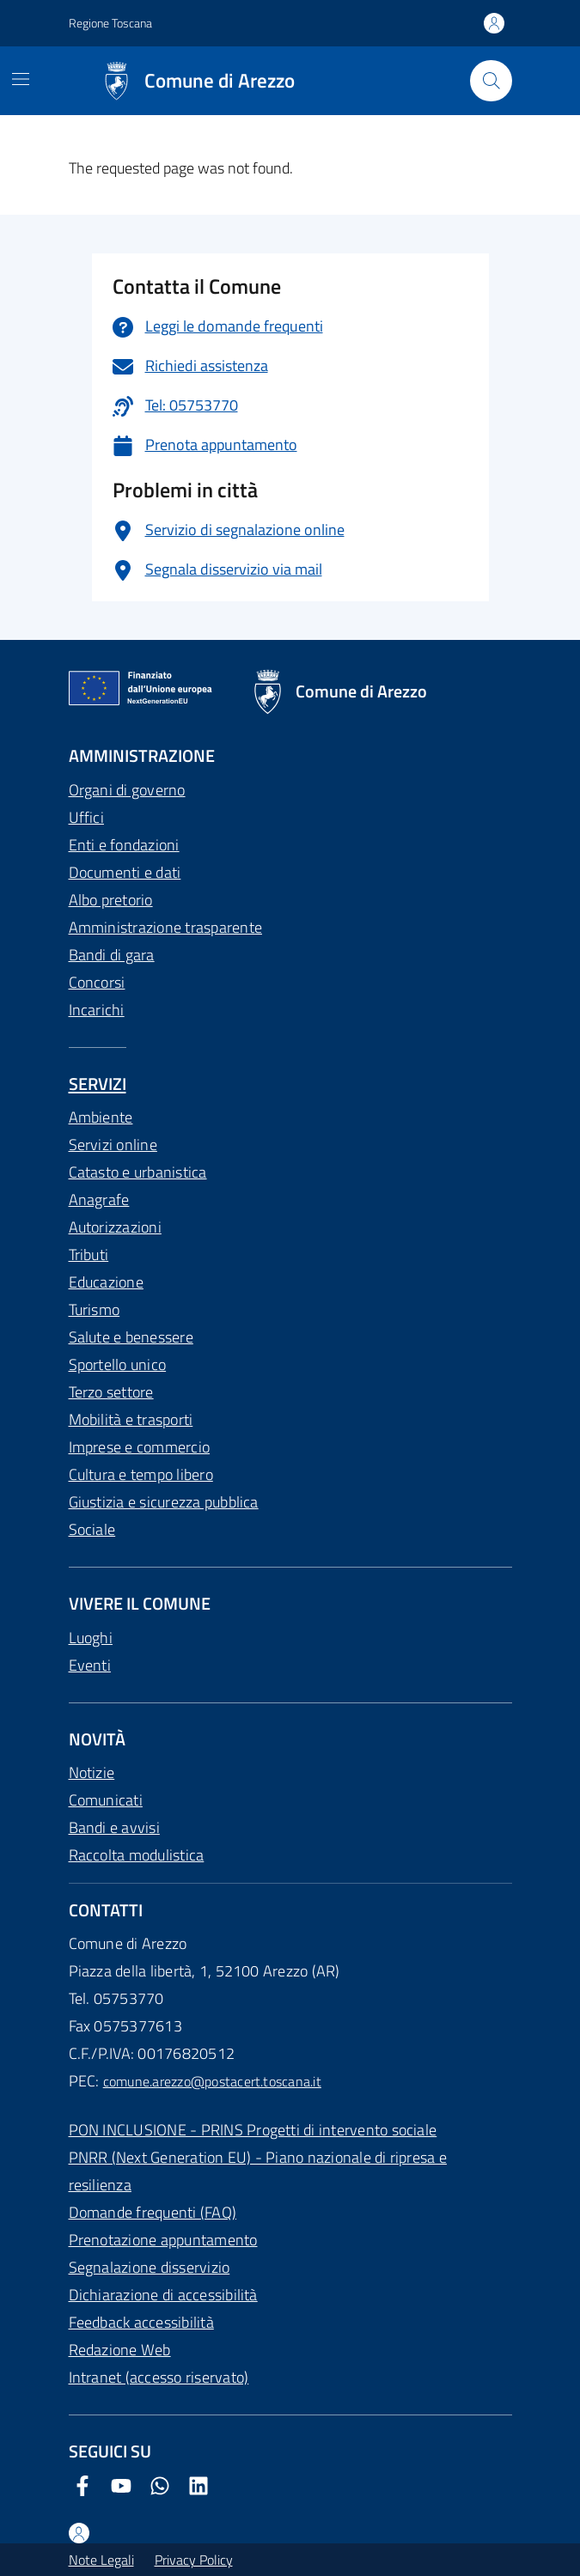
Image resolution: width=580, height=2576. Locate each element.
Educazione (106, 1282)
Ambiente (101, 1117)
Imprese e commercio (140, 1447)
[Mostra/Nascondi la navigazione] (20, 79)
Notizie (92, 1772)
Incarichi (97, 1009)
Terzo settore (111, 1392)
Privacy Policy (194, 2559)
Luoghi (91, 1637)
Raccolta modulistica (137, 1855)
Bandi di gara (112, 954)
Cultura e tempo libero (141, 1474)
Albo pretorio (111, 899)
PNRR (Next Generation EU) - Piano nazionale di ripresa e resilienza (258, 2171)
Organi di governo (127, 789)
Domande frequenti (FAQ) (153, 2212)
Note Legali (101, 2559)
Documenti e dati (125, 872)
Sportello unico (118, 1364)
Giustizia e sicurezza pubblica (164, 1501)
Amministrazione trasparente (165, 927)
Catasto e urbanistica (138, 1172)
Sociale (92, 1529)
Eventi (90, 1665)
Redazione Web (120, 2349)
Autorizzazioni (115, 1227)
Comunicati (106, 1800)
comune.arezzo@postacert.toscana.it (212, 2081)
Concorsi (97, 982)
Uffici (86, 817)
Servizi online (113, 1144)
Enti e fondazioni (124, 844)
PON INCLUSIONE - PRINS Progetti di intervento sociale (253, 2129)
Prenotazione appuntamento (163, 2239)
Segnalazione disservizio (149, 2267)
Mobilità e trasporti (131, 1419)
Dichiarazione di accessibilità (163, 2294)
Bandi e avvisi (114, 1827)
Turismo (94, 1309)
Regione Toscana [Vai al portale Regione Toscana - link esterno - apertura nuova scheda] (110, 23)
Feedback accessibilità (141, 2322)
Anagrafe (99, 1199)
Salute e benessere (131, 1337)
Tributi (89, 1254)
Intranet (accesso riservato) (159, 2377)
